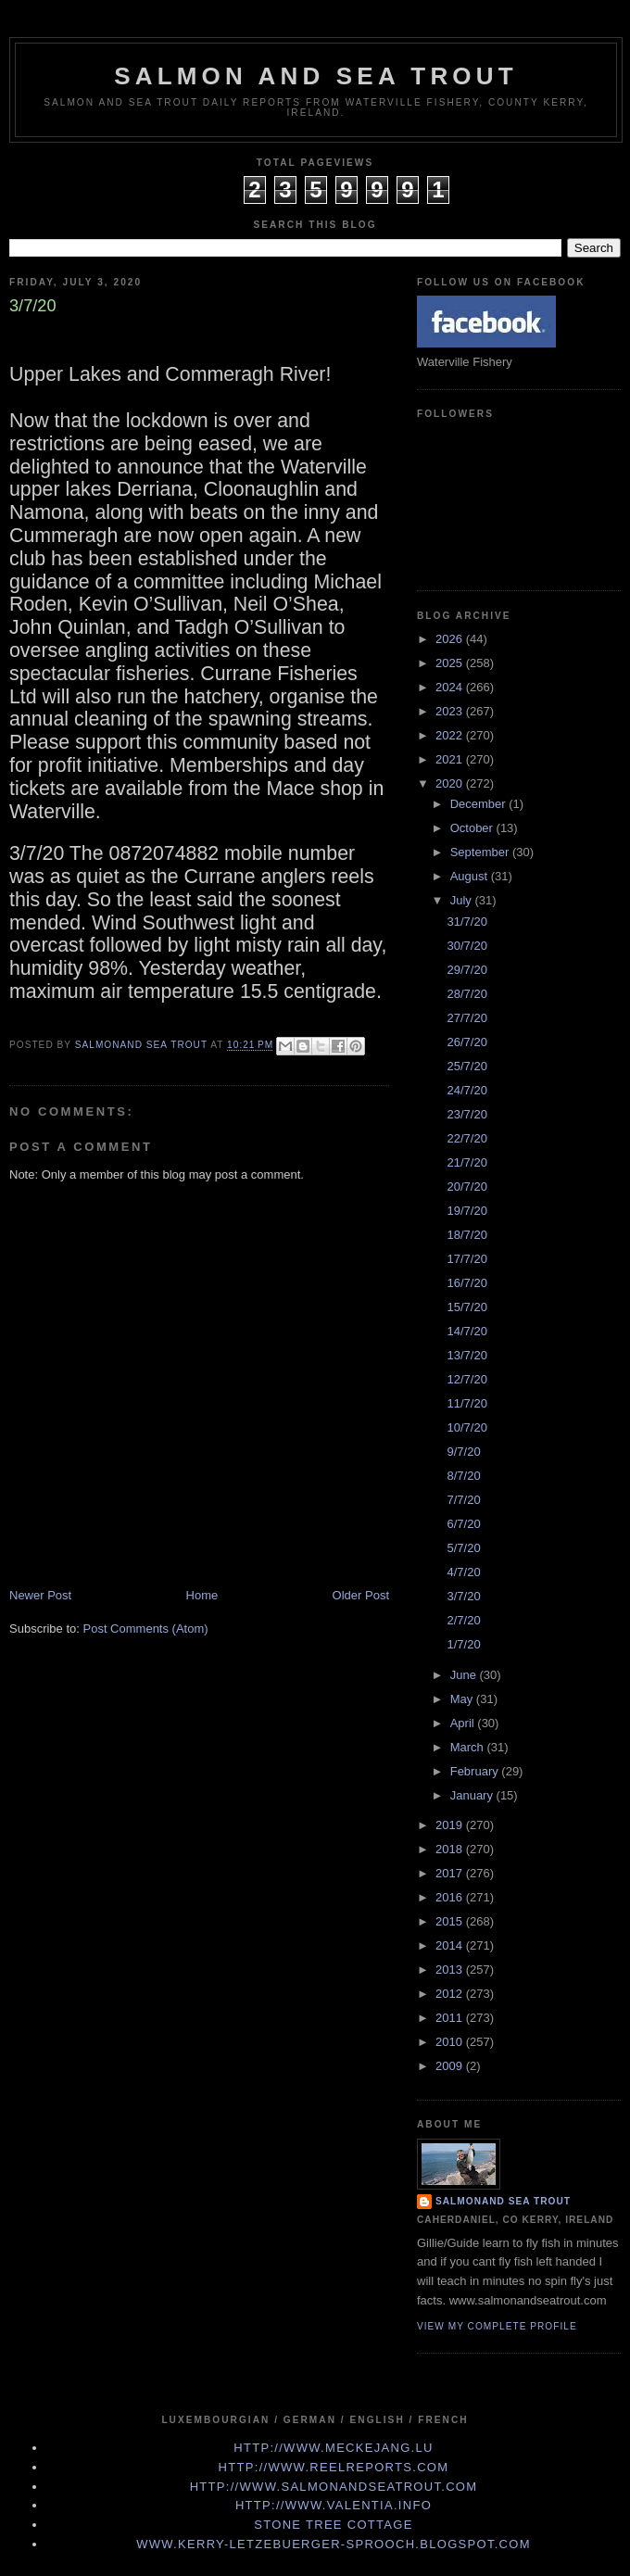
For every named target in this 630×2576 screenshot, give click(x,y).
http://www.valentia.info (333, 2505)
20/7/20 (466, 1186)
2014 (450, 1945)
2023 (450, 711)
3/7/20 (463, 1596)
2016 (450, 1897)
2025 (450, 663)
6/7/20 (463, 1524)
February (476, 1771)
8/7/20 (463, 1476)
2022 (450, 735)
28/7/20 (466, 994)
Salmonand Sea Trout (503, 2201)
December (480, 804)
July (462, 900)
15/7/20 (466, 1307)
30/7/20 (466, 946)
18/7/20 (466, 1235)
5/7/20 (463, 1548)
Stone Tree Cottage (333, 2525)
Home (202, 1595)
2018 (450, 1849)
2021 (450, 759)
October (473, 828)
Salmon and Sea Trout (316, 76)
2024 (450, 687)
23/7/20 (466, 1114)
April (464, 1723)
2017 (450, 1873)
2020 (450, 783)
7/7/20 (463, 1500)
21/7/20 (466, 1162)
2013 (450, 1969)
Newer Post (40, 1595)
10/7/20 (466, 1427)
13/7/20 (466, 1355)
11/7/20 (466, 1403)
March (468, 1747)
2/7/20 (463, 1620)
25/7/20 (466, 1066)
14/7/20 (466, 1331)
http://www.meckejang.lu (333, 2448)
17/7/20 (466, 1259)
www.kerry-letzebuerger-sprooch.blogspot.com (333, 2544)
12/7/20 (466, 1379)
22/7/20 (466, 1138)
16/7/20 (466, 1283)
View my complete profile (497, 2326)
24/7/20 (466, 1090)
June (465, 1675)
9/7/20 (463, 1451)
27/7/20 (466, 1018)
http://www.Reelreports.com (334, 2467)
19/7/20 (466, 1211)
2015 (450, 1921)
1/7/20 (463, 1644)
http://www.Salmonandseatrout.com (334, 2487)
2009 (450, 2066)
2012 (450, 1994)
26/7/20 (466, 1042)
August (470, 876)
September (481, 852)
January (473, 1795)
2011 (450, 2018)
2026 (450, 639)
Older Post (361, 1595)
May (463, 1699)
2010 (450, 2042)
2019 (450, 1825)
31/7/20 (466, 921)
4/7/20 (463, 1572)
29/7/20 (466, 970)
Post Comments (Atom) (145, 1628)
